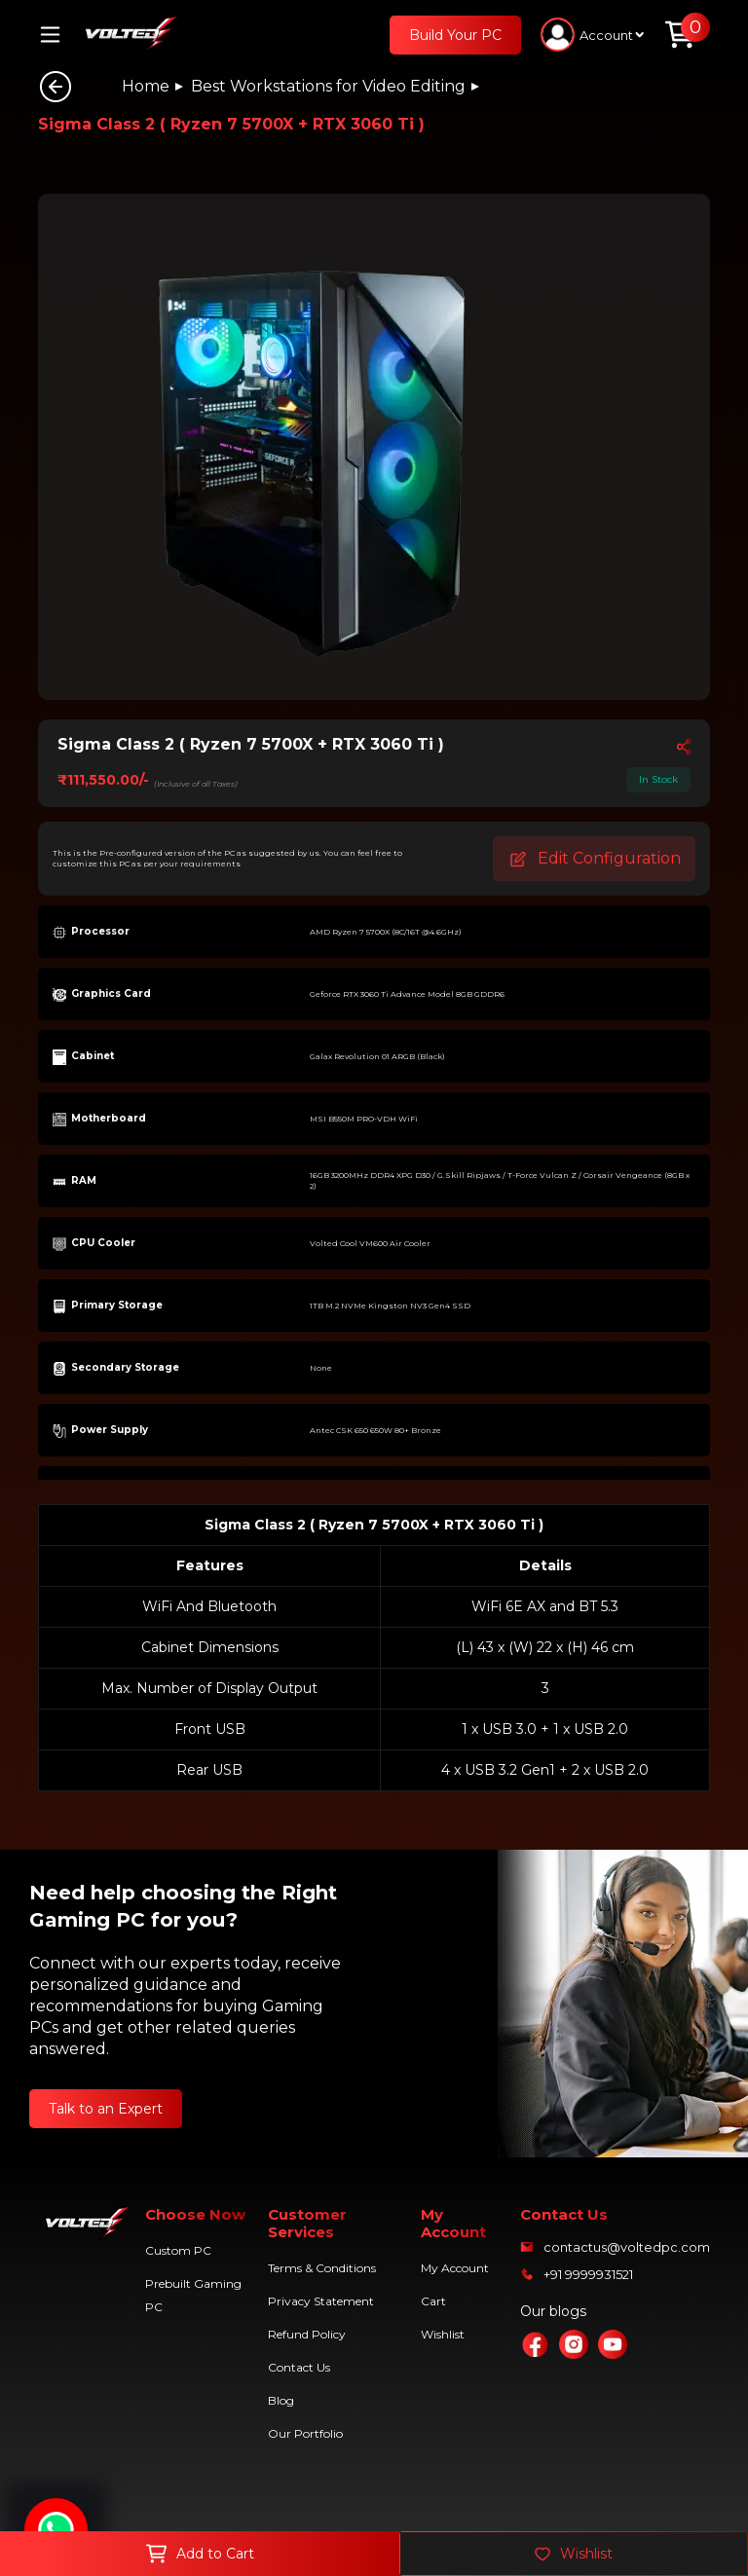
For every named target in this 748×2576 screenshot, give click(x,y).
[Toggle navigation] (57, 35)
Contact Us (299, 2367)
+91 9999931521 (588, 2274)
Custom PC (178, 2250)
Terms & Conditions (322, 2268)
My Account (455, 2268)
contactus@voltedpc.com (626, 2247)
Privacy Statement (321, 2301)
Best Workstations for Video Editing (328, 86)
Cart (433, 2301)
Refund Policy (307, 2334)
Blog (281, 2400)
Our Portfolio (305, 2433)
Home (145, 86)
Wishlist (443, 2334)
